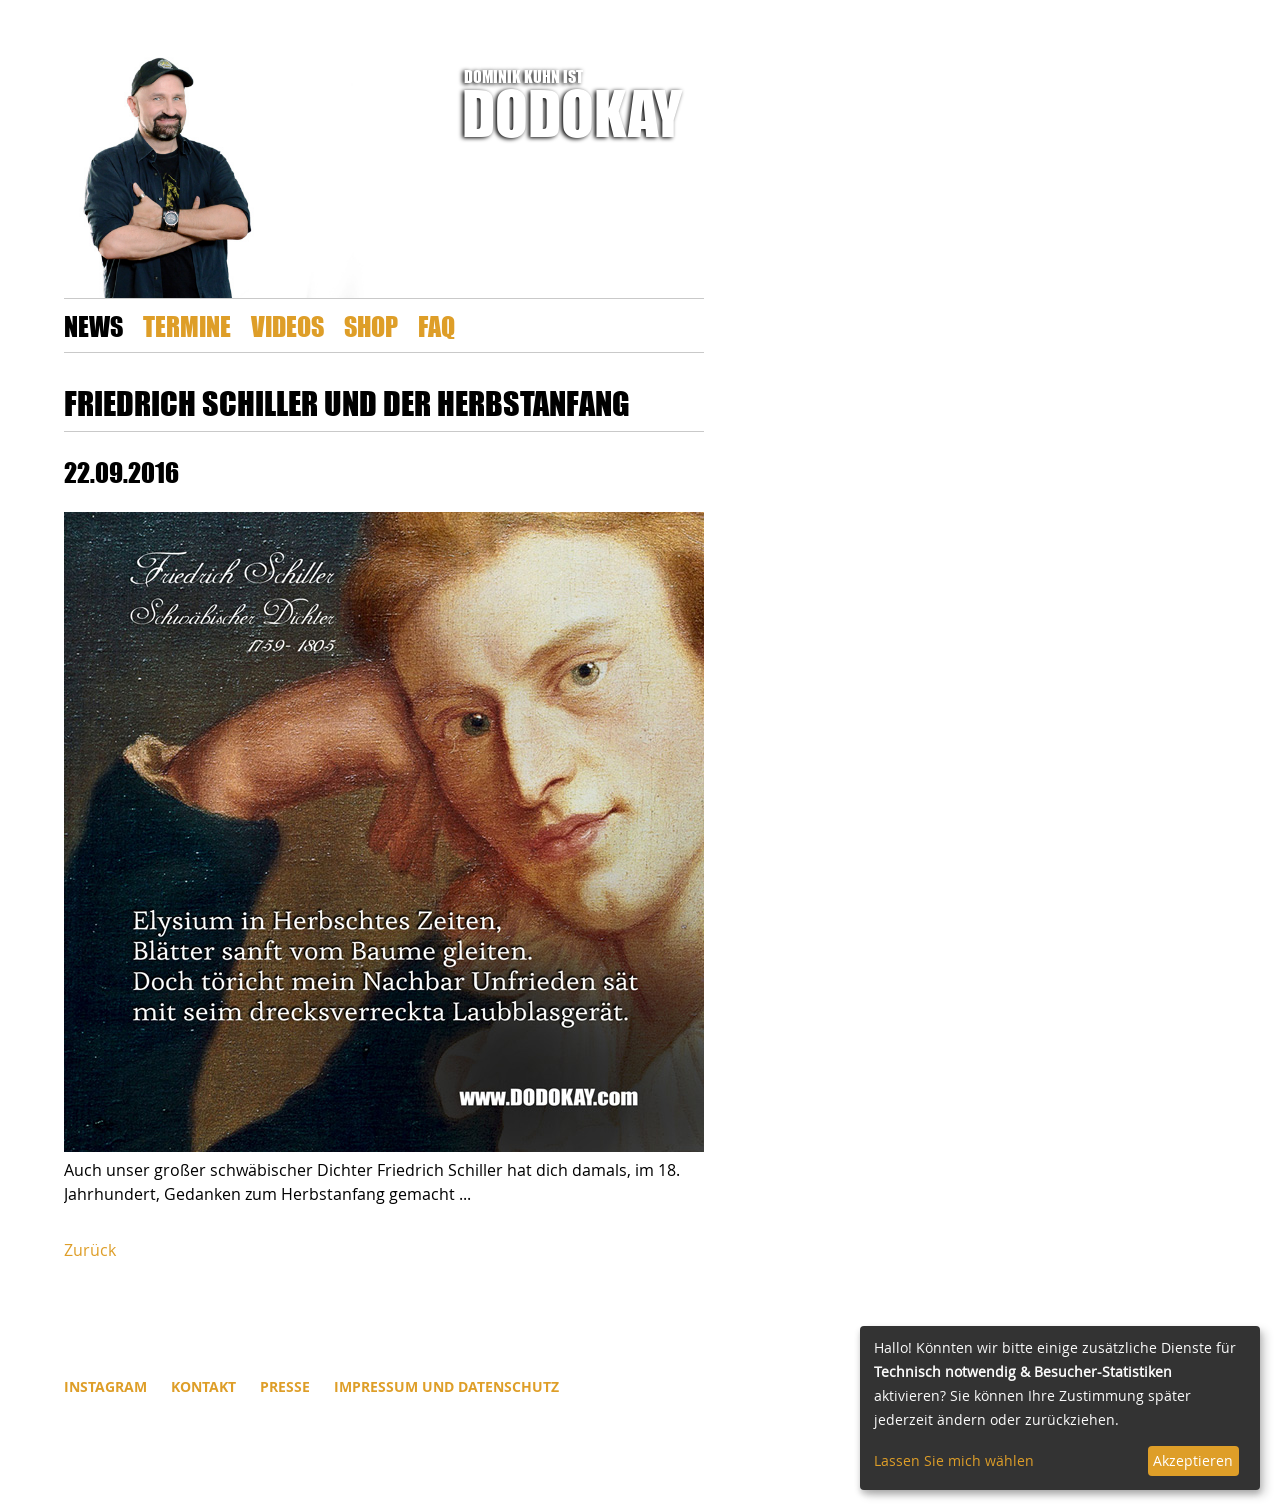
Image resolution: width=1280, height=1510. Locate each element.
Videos (287, 325)
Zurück (90, 1250)
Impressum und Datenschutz (446, 1386)
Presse (285, 1386)
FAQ (436, 325)
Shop (371, 325)
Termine (187, 325)
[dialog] (1060, 1408)
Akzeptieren (1193, 1460)
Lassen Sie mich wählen (954, 1460)
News (93, 325)
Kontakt (203, 1386)
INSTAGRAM (105, 1386)
